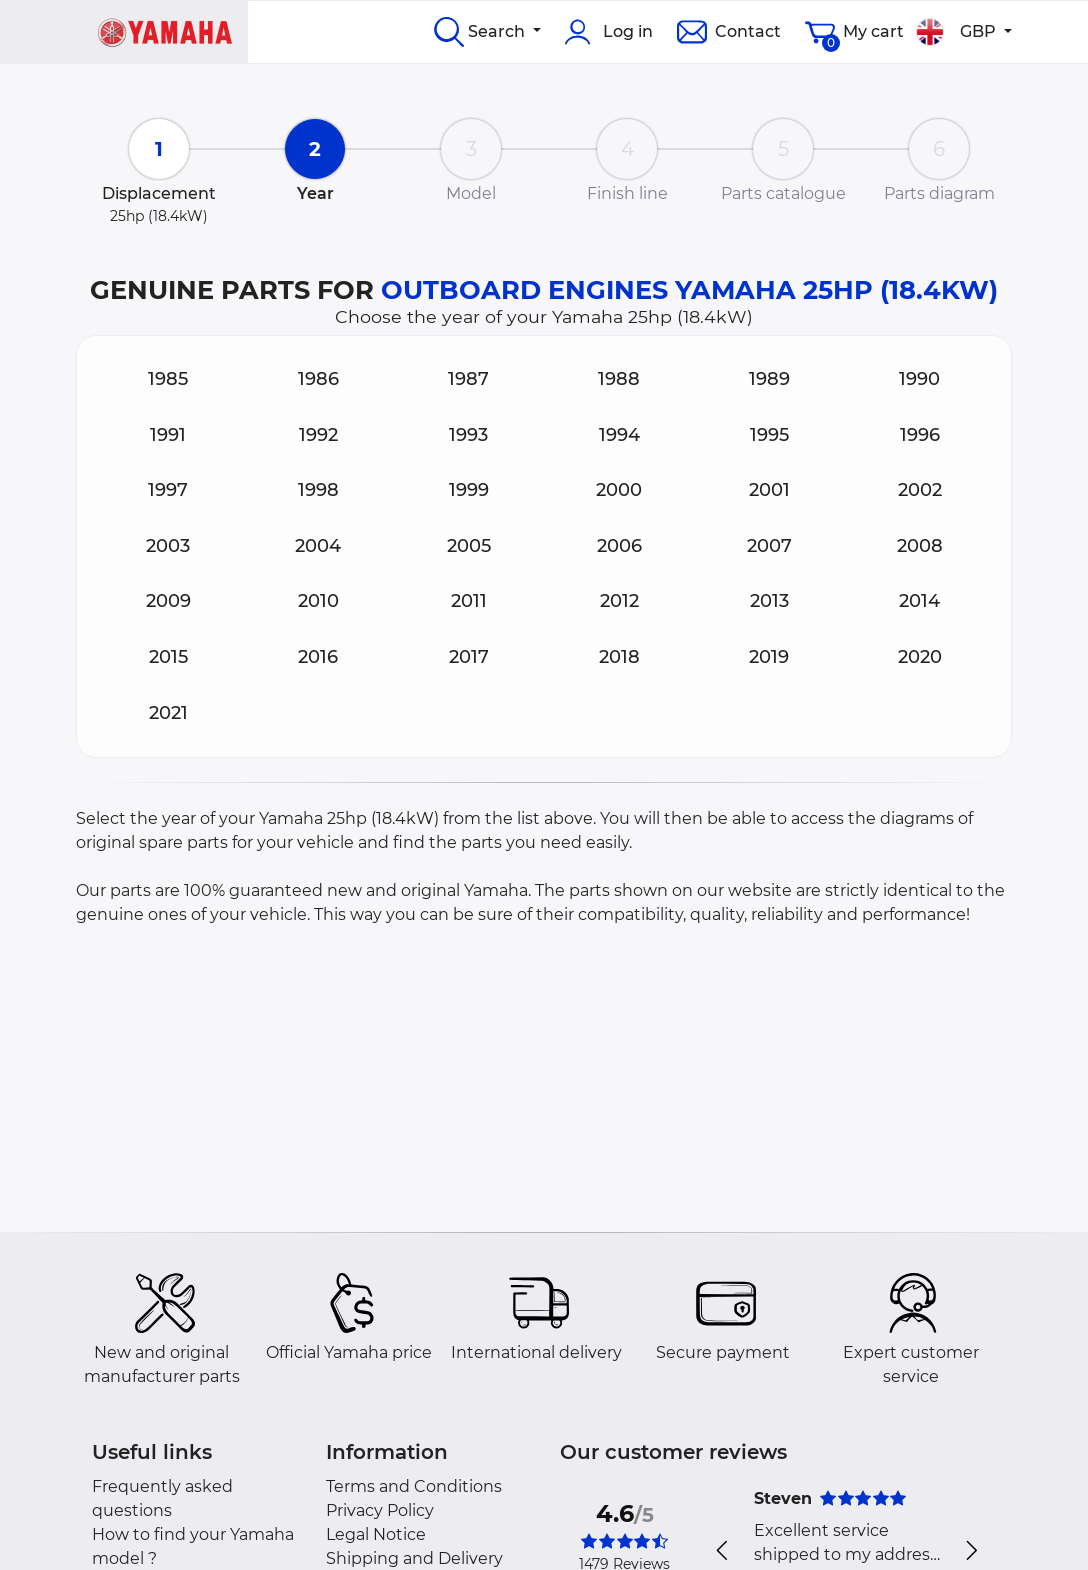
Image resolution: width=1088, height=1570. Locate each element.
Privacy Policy (380, 1510)
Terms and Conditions (414, 1486)
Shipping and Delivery (414, 1558)
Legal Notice (376, 1534)
